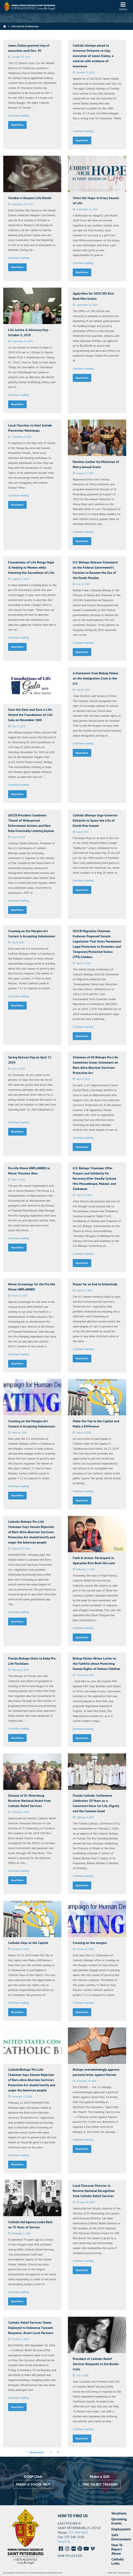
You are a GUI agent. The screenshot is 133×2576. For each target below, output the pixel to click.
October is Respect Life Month (29, 198)
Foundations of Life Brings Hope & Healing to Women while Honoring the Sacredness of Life (31, 567)
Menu (123, 6)
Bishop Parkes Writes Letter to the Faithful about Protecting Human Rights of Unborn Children (96, 1663)
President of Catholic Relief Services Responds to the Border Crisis (96, 2364)
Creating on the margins (90, 1943)
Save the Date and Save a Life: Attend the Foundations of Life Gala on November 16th (30, 714)
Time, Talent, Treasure (100, 2484)
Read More (17, 124)
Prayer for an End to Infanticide (95, 1284)
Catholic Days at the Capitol (28, 1943)
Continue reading (18, 115)
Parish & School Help (33, 2484)
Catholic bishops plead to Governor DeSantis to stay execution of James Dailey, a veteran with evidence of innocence (93, 55)
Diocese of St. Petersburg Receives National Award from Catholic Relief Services (29, 1800)
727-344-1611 (78, 2532)
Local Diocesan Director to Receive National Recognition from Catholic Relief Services (94, 2190)
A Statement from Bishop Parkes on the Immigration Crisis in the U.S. (96, 678)
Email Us (64, 2541)
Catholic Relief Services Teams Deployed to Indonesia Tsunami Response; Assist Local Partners (30, 2327)
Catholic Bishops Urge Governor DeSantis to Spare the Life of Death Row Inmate (95, 820)
